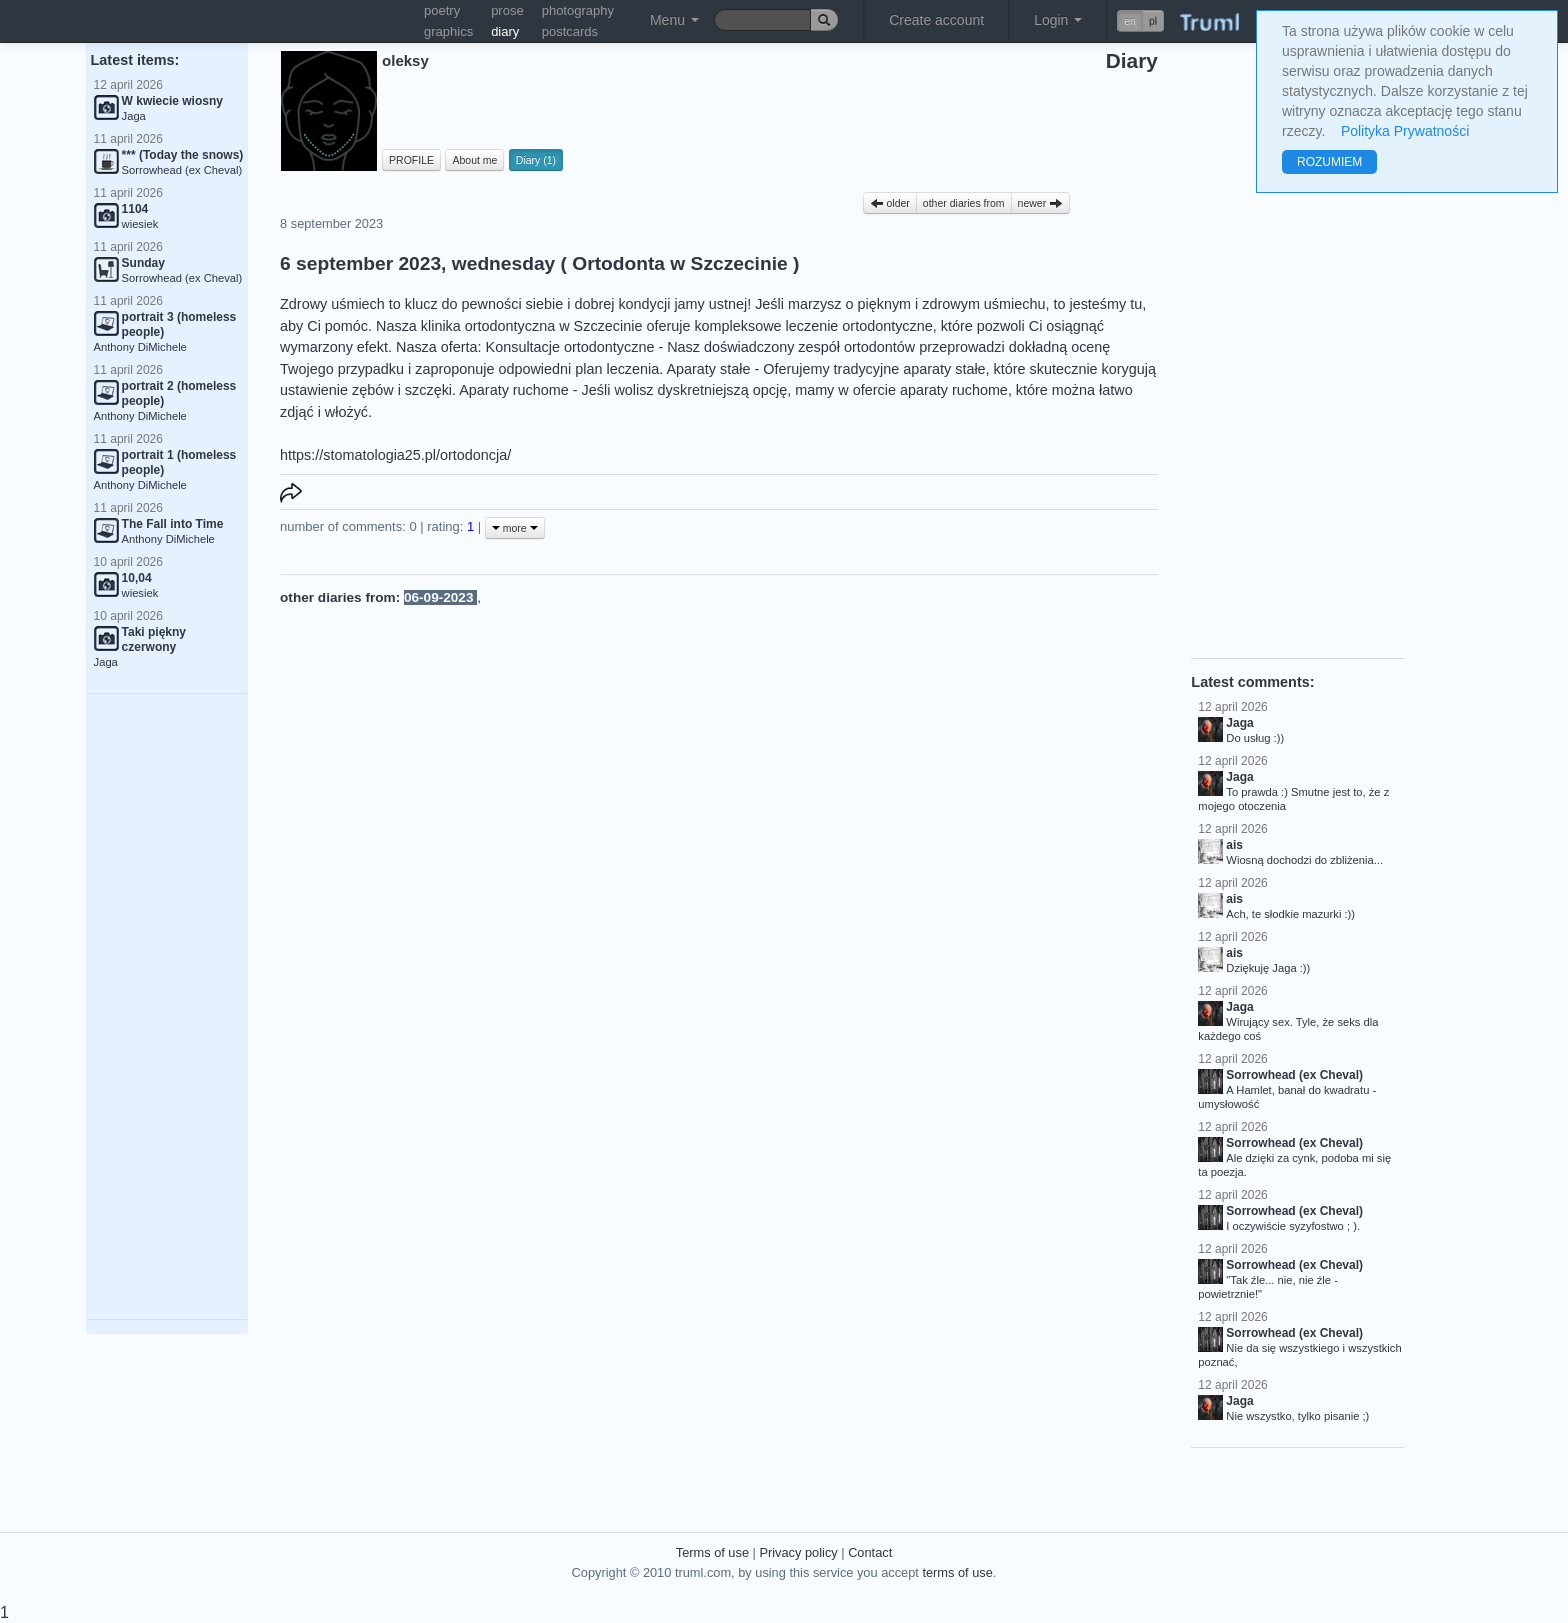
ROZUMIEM (1329, 162)
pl (1153, 21)
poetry (442, 10)
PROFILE (411, 160)
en (1130, 21)
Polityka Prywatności (1405, 131)
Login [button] (1058, 20)
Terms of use (712, 1552)
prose (507, 10)
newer (1041, 203)
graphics (448, 31)
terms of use (957, 1572)
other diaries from (964, 203)
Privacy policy (798, 1552)
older (890, 203)
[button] (1140, 21)
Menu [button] (674, 20)
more (515, 528)
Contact (870, 1552)
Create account (936, 20)
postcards (570, 31)
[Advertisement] (167, 1007)
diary (505, 31)
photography (578, 10)
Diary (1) (536, 160)
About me (474, 160)
